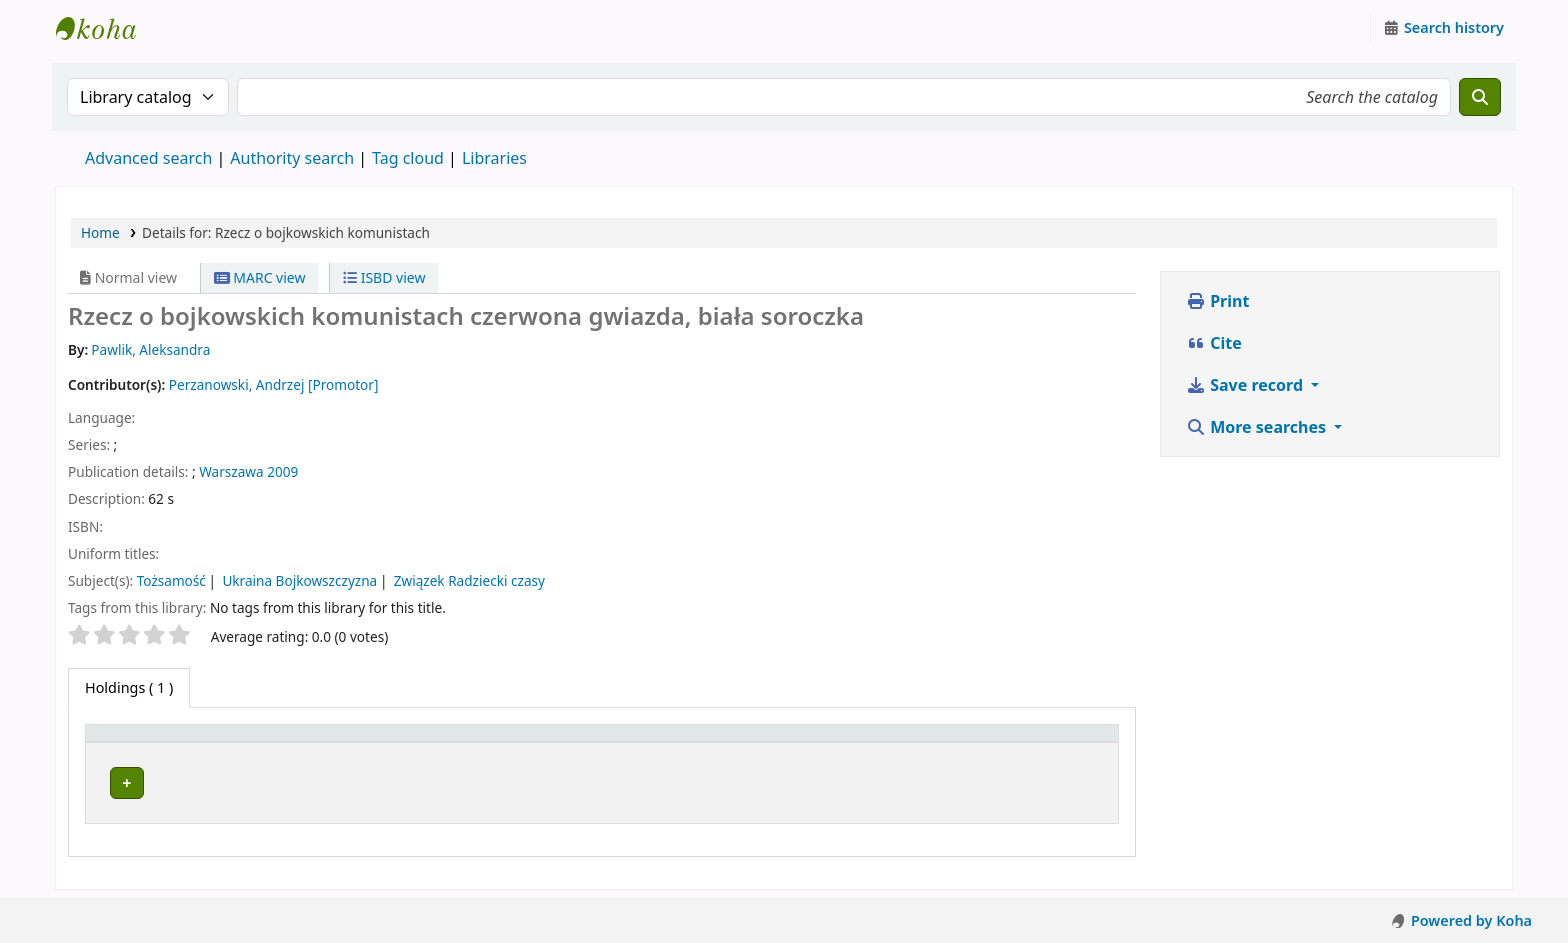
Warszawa (231, 471)
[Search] (1480, 97)
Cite (1214, 343)
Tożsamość (171, 580)
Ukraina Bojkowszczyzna (299, 580)
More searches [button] (1258, 427)
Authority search (292, 158)
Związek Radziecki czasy (469, 580)
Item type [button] (129, 742)
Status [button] (921, 742)
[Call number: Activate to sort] (759, 742)
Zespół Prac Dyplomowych (402, 779)
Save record (1246, 385)
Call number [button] (681, 742)
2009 (282, 471)
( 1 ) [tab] (129, 687)
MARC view (260, 277)
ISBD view (384, 277)
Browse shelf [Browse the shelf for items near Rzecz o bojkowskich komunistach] (739, 779)
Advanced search (148, 158)
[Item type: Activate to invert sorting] (191, 742)
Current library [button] (358, 742)
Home (100, 232)
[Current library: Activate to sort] (463, 742)
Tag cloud (408, 158)
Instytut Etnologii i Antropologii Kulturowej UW (106, 28)
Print (1217, 301)
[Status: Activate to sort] (1004, 742)
